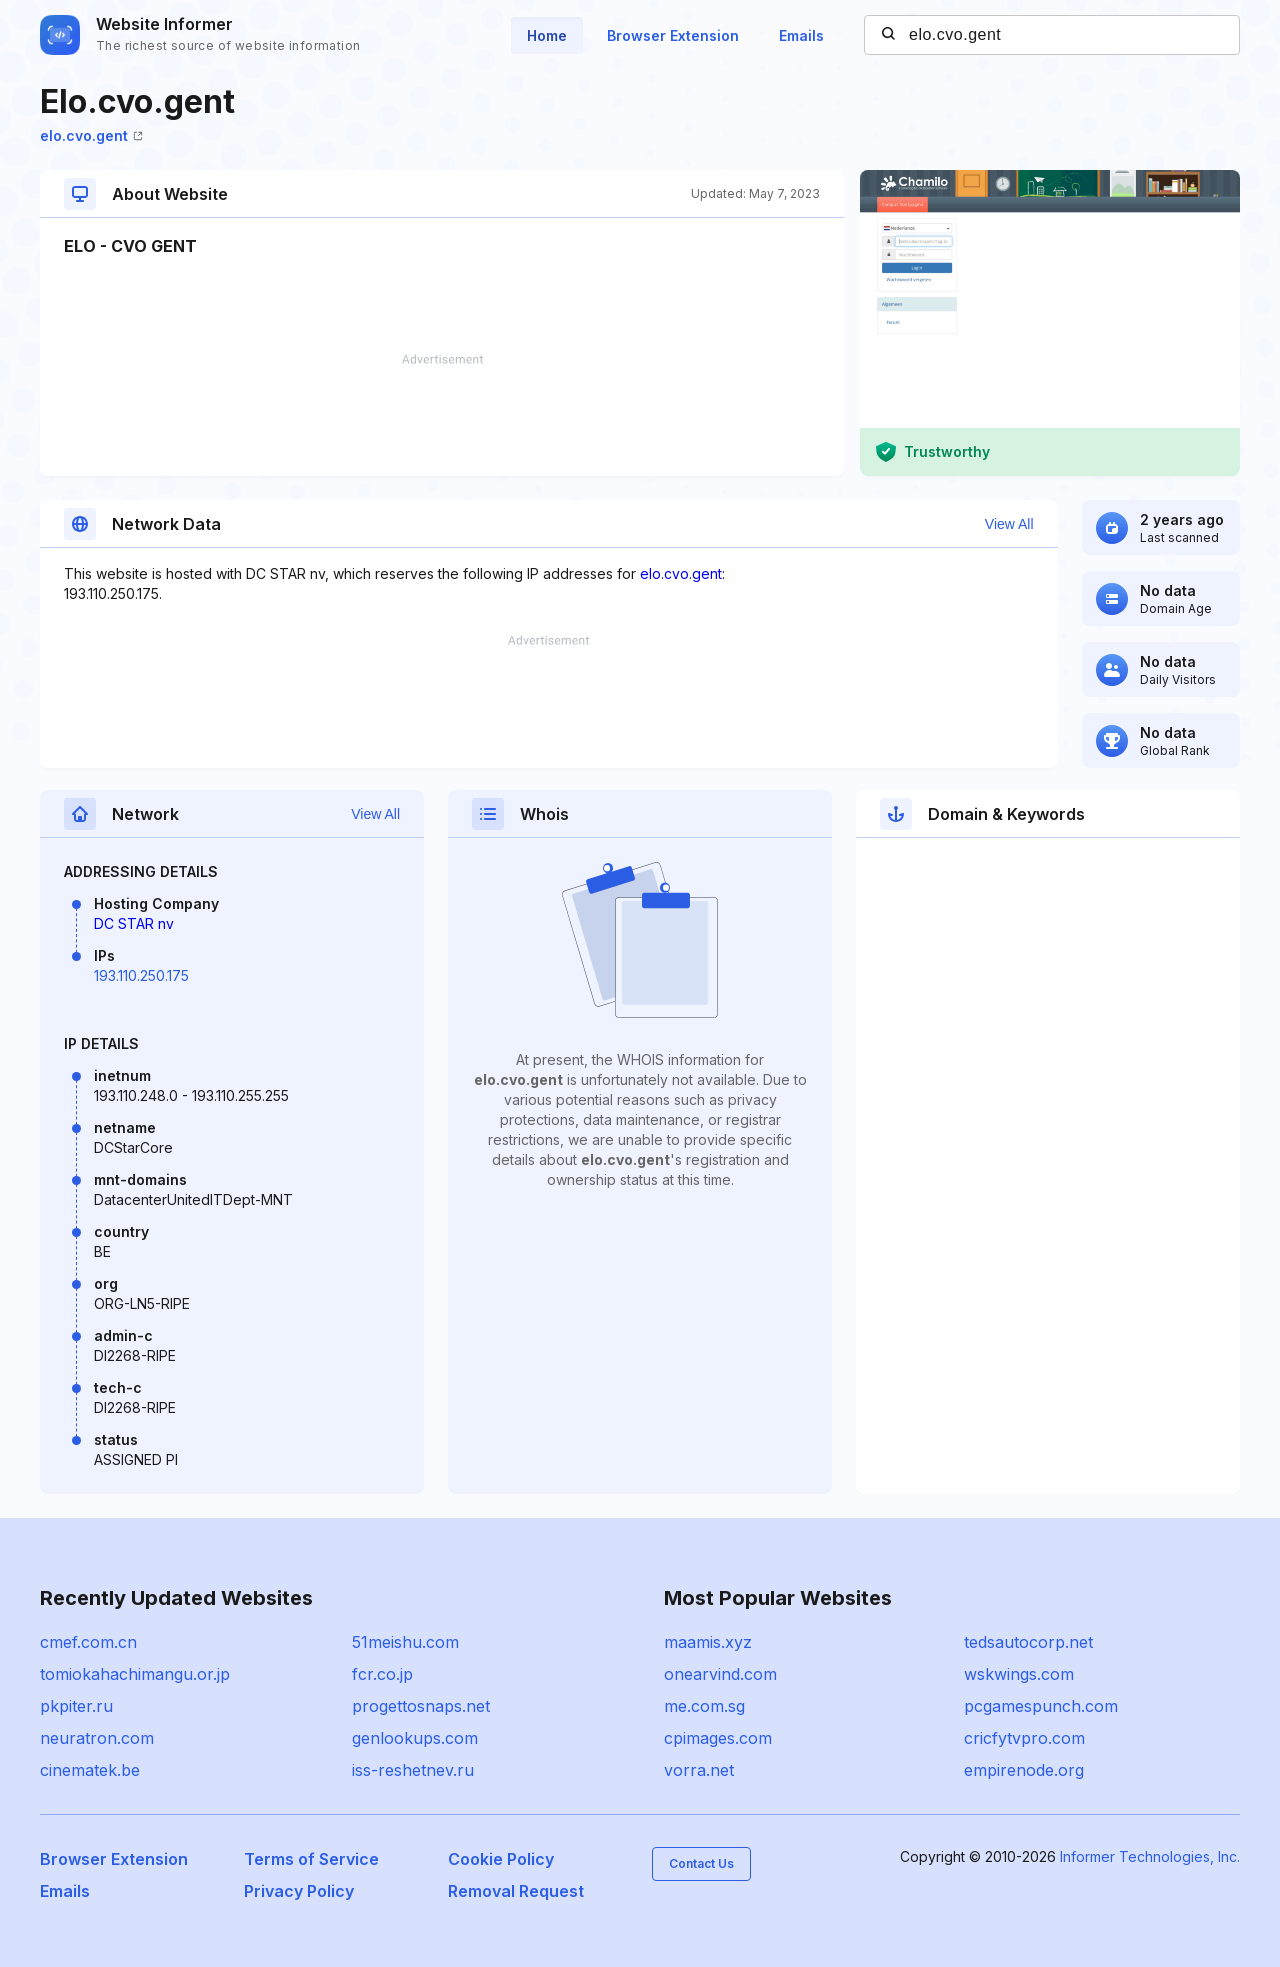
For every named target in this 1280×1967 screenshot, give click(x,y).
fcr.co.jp (382, 1674)
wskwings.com (1019, 1674)
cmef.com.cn (88, 1642)
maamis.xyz (708, 1642)
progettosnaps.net (421, 1706)
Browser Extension (673, 35)
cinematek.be (90, 1770)
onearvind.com (720, 1674)
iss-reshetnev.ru (413, 1770)
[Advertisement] (442, 415)
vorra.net (699, 1770)
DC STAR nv (134, 923)
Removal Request (516, 1891)
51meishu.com (405, 1642)
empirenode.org (1024, 1770)
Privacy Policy (299, 1891)
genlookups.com (415, 1738)
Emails (801, 35)
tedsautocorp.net (1028, 1642)
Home (547, 35)
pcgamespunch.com (1041, 1706)
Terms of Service (311, 1859)
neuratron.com (97, 1738)
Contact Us (701, 1863)
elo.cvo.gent (91, 135)
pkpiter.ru (76, 1706)
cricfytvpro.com (1024, 1738)
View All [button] (1009, 524)
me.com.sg (704, 1706)
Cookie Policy (501, 1859)
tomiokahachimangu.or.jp (135, 1674)
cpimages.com (718, 1738)
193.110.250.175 (141, 975)
